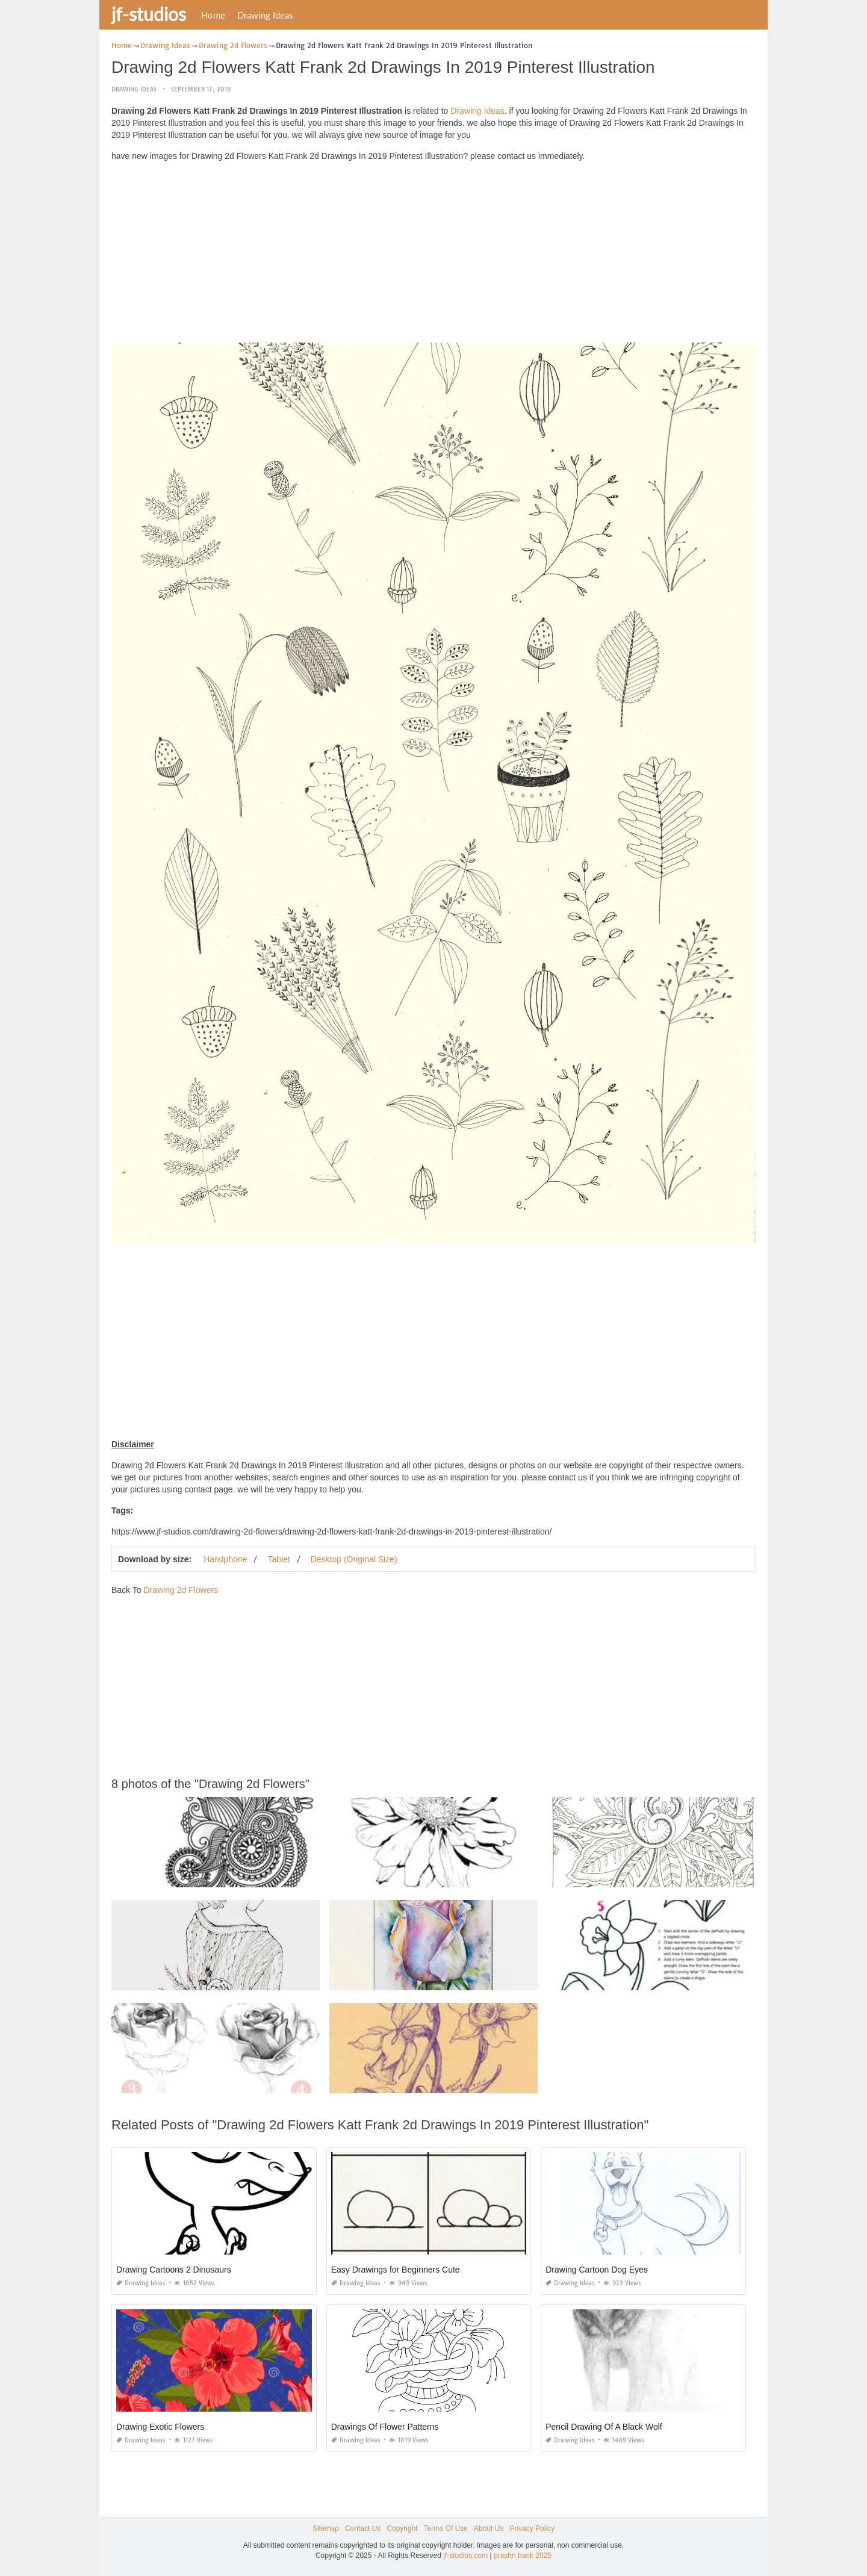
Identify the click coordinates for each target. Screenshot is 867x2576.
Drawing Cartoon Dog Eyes (596, 2269)
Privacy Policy (532, 2528)
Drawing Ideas (265, 15)
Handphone (225, 1559)
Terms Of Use (446, 2528)
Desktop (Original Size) (354, 1559)
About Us (488, 2528)
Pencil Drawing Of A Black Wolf (603, 2427)
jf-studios (148, 14)
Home (213, 15)
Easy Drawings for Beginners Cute (395, 2269)
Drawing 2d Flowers (180, 1590)
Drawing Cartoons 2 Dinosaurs (173, 2269)
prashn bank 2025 (523, 2555)
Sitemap (325, 2528)
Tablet (278, 1559)
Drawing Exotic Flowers (160, 2427)
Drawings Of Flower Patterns (385, 2427)
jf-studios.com (465, 2555)
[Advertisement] (433, 255)
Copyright (402, 2528)
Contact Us (363, 2528)
